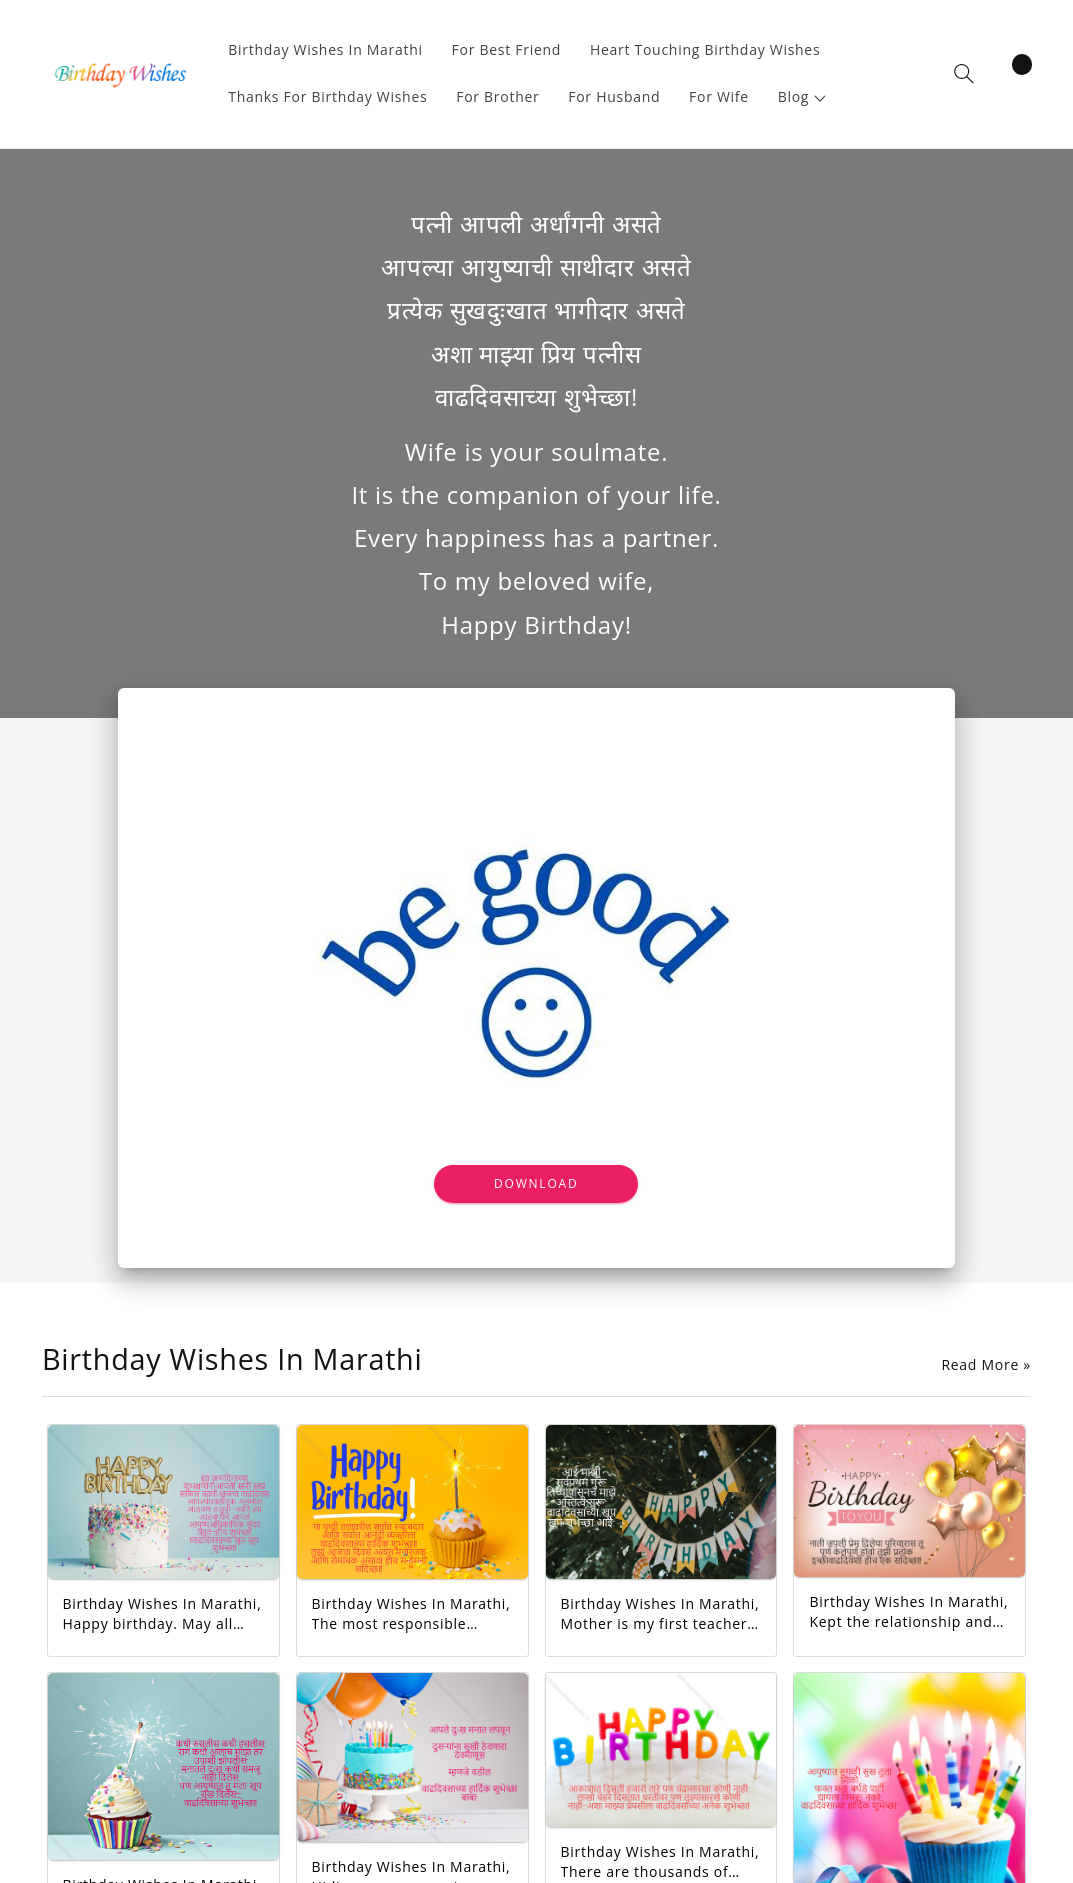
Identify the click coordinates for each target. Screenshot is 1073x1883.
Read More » (986, 1365)
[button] (802, 97)
